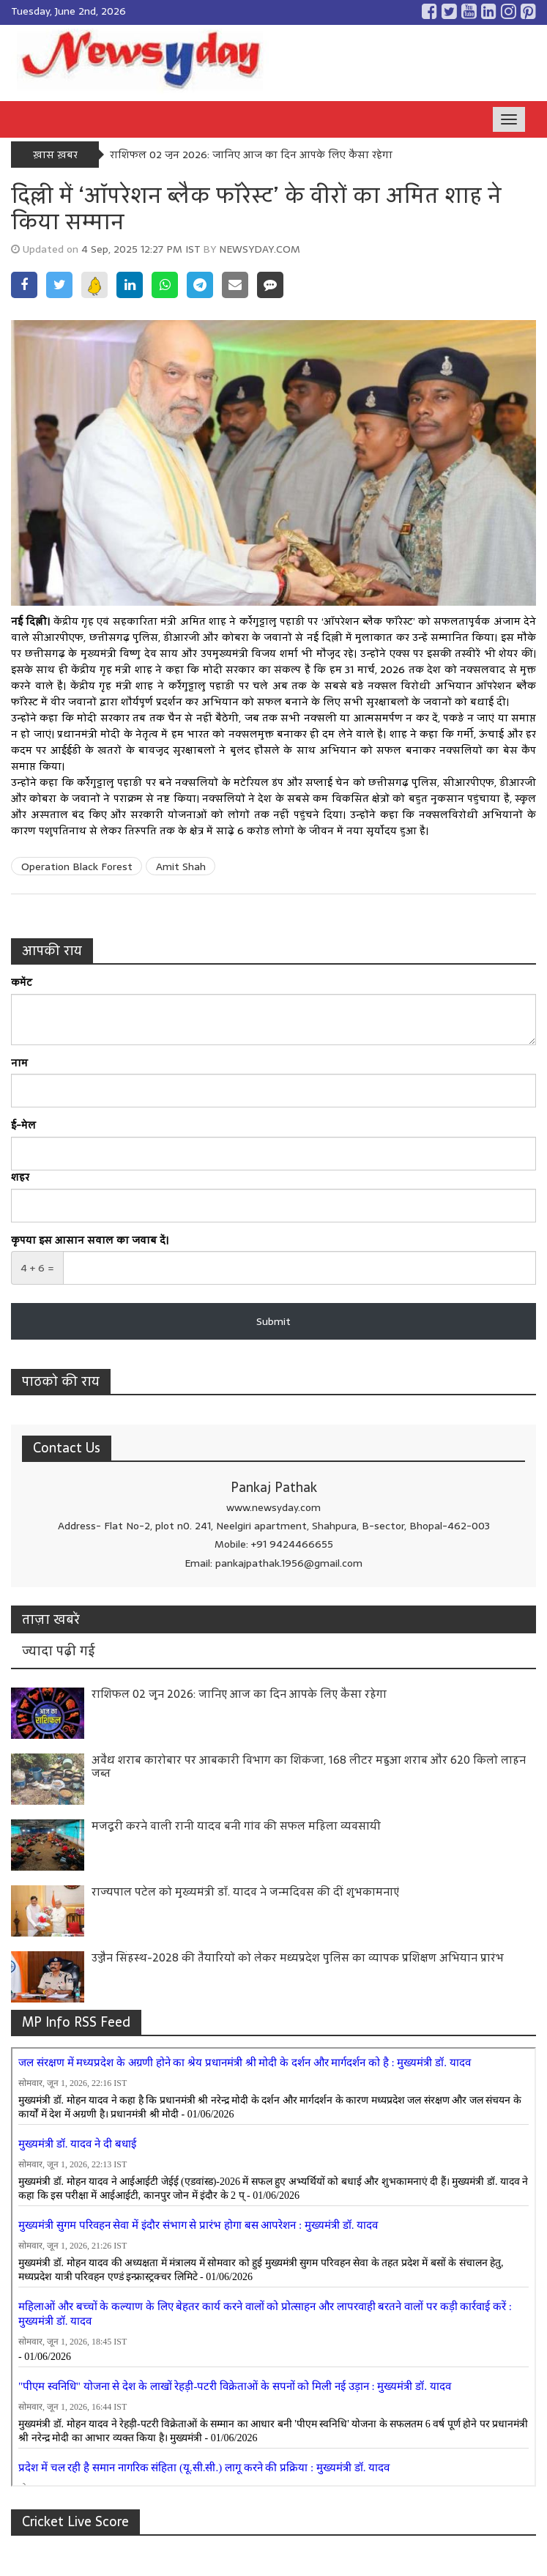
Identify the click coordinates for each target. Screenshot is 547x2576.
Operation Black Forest (77, 866)
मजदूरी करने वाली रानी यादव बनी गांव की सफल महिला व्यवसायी (236, 1825)
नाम (19, 1063)
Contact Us (66, 1447)
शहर (20, 1177)
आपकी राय (52, 950)
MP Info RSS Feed (76, 2022)
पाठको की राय (61, 1381)
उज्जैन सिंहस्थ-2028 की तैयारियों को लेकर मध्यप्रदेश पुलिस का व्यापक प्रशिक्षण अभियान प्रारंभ (298, 1957)
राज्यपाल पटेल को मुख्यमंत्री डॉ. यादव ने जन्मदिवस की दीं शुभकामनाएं (245, 1891)
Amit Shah (181, 866)
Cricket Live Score (75, 2521)
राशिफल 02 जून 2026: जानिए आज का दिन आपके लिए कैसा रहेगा (251, 154)
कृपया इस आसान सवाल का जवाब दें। (89, 1240)
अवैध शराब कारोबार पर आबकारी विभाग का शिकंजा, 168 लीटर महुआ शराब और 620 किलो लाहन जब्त (309, 1766)
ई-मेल (23, 1125)
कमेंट (21, 983)
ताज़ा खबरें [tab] (51, 1619)
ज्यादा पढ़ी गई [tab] (58, 1650)
